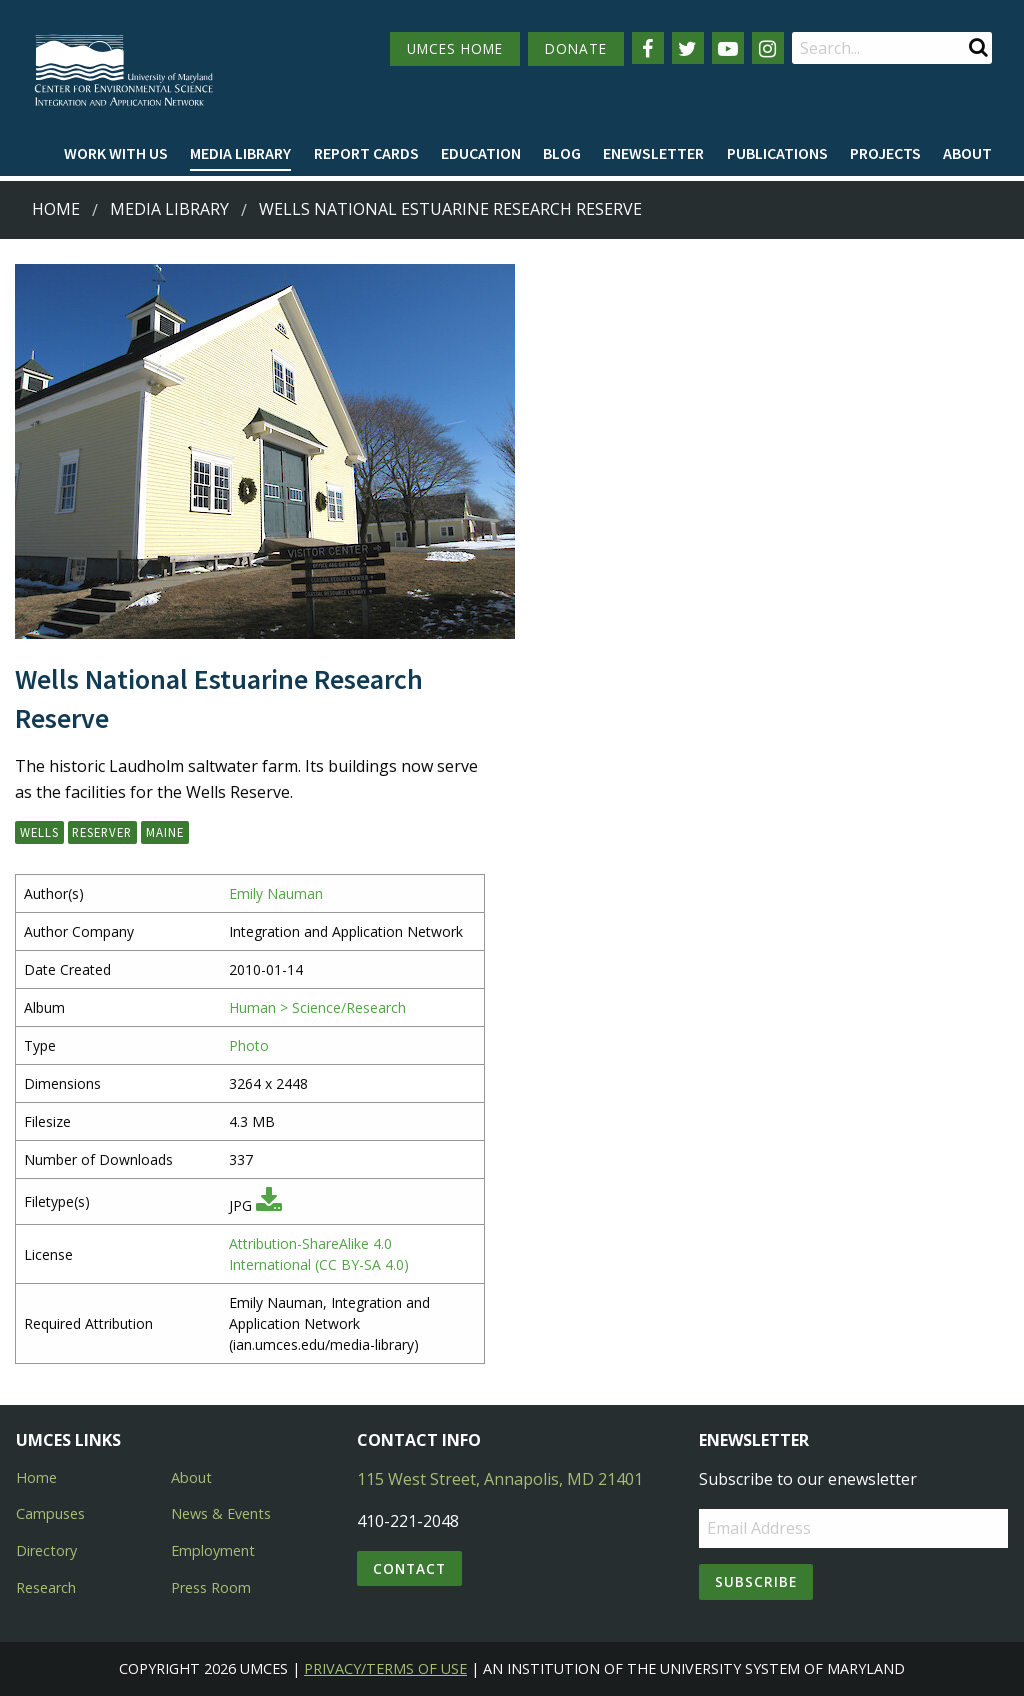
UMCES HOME (455, 48)
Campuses (50, 1513)
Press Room (211, 1587)
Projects (885, 153)
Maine (165, 832)
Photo (249, 1045)
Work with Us (116, 153)
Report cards (366, 153)
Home (56, 209)
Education (481, 153)
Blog (562, 153)
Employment (213, 1550)
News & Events (221, 1513)
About (967, 153)
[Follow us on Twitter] (688, 48)
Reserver (102, 832)
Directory (46, 1550)
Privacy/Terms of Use (385, 1668)
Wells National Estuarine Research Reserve (450, 209)
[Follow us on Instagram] (768, 48)
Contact (409, 1568)
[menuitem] (116, 154)
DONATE (576, 48)
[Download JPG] (269, 1205)
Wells (39, 832)
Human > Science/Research (317, 1007)
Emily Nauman (276, 893)
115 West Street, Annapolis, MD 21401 (500, 1479)
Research (46, 1587)
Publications (777, 153)
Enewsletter (653, 153)
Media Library (240, 153)
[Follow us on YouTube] (728, 48)
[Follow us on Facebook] (648, 48)
